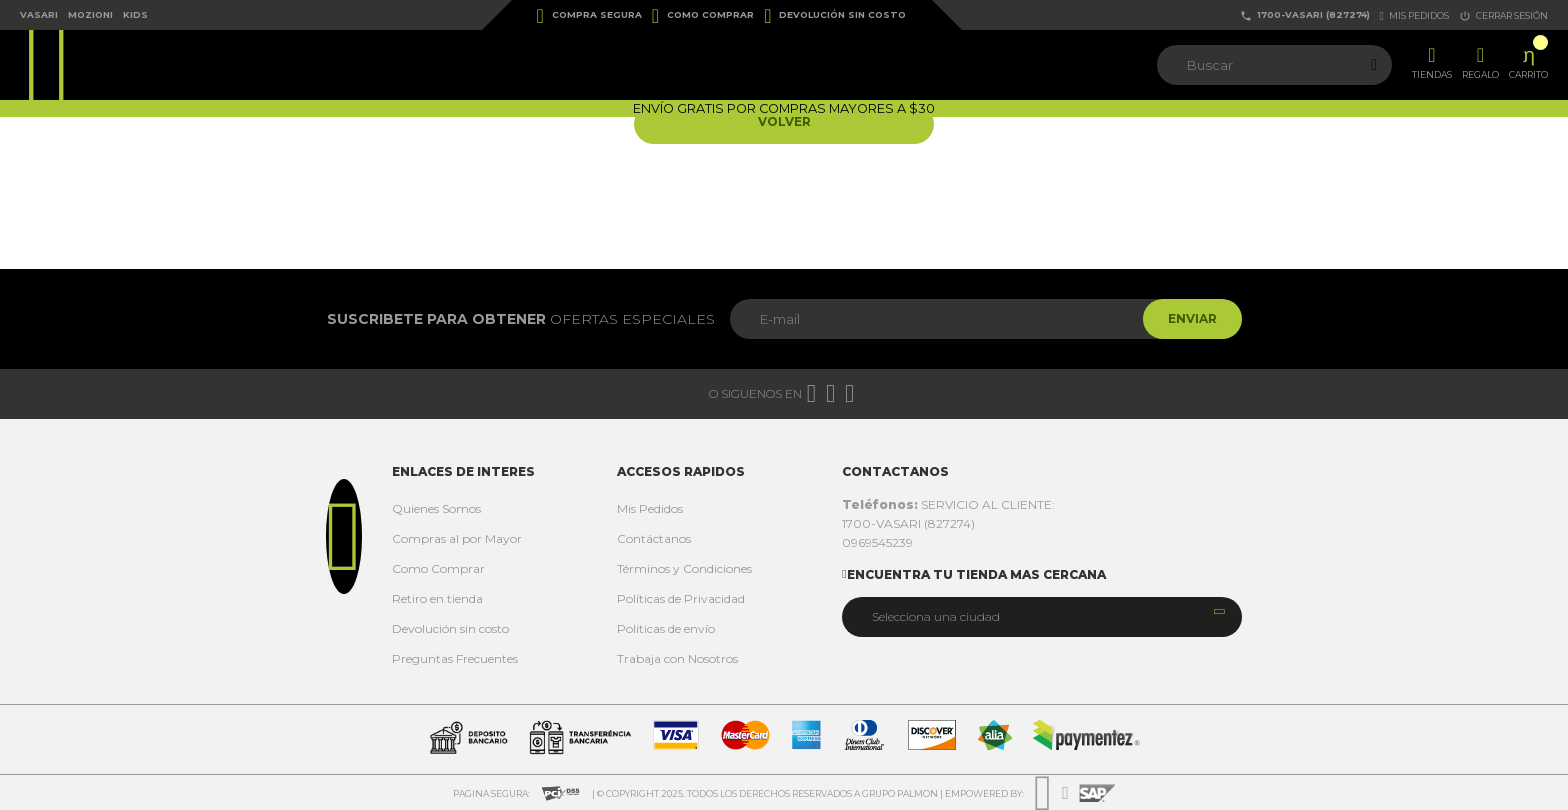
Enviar (1187, 318)
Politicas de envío (666, 628)
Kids (135, 14)
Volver (784, 123)
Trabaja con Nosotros (677, 658)
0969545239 (877, 542)
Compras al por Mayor (457, 538)
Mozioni (90, 14)
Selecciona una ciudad (936, 616)
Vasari (39, 14)
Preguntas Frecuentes (455, 658)
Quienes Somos (436, 508)
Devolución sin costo (835, 16)
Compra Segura (589, 16)
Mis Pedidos (650, 508)
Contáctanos (654, 538)
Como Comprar (703, 16)
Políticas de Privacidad (681, 598)
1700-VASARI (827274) (1305, 15)
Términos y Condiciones (684, 568)
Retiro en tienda (437, 598)
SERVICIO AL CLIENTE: (948, 504)
